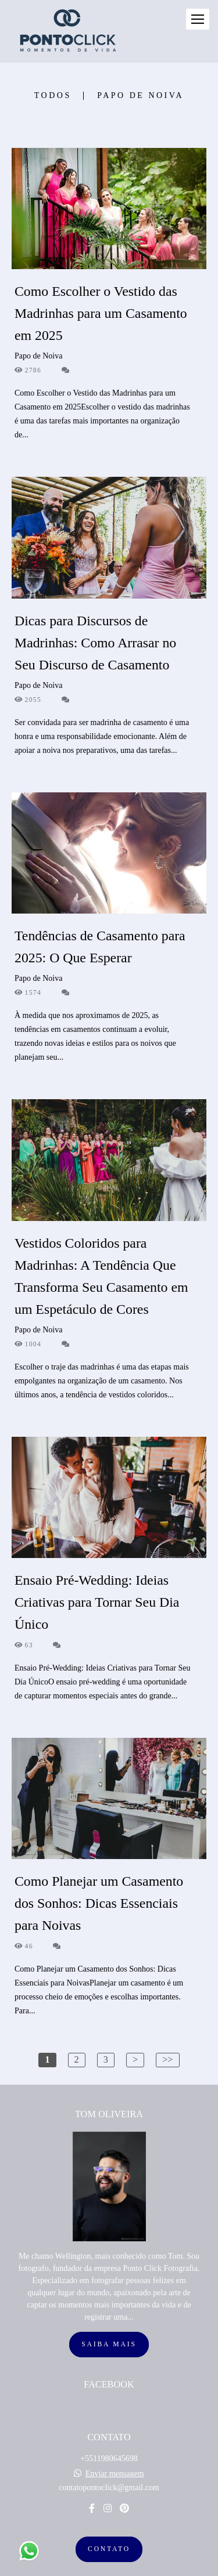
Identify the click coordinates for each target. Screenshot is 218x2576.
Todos (53, 96)
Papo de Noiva (140, 96)
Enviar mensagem (114, 2445)
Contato (109, 2520)
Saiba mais (108, 2316)
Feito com (109, 2566)
